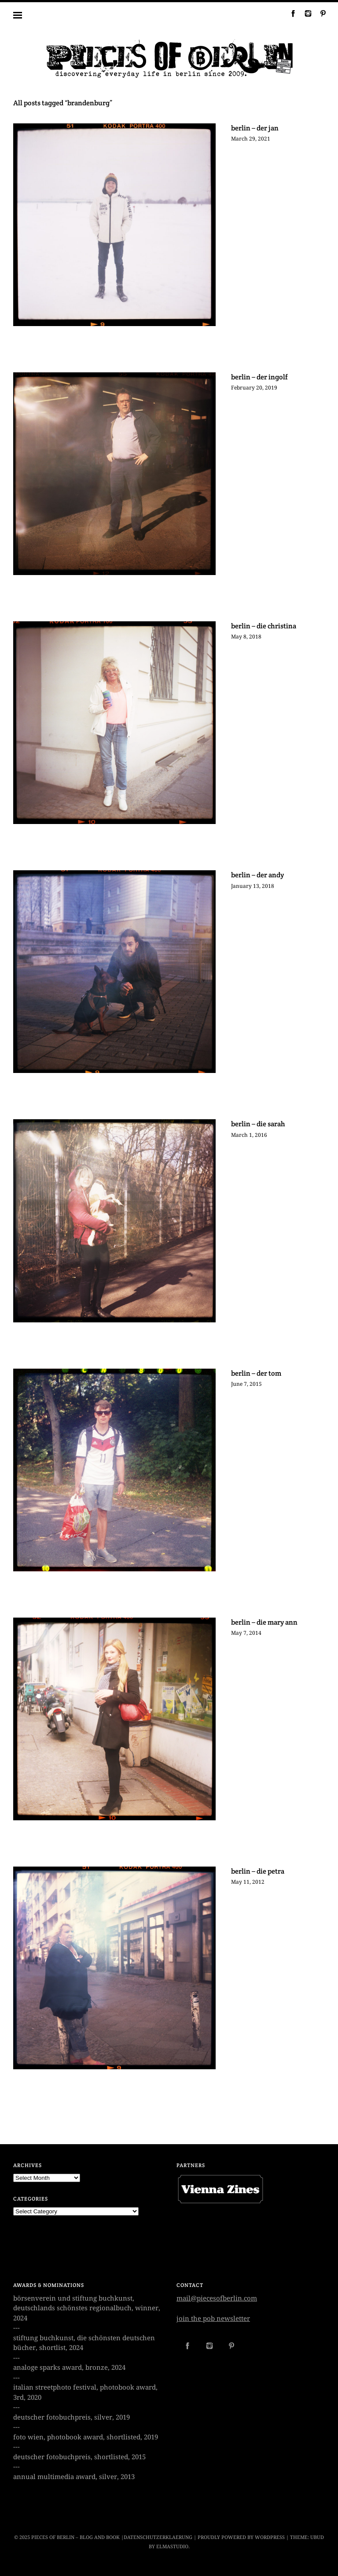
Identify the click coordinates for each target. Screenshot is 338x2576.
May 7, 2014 (246, 1633)
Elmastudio (172, 2547)
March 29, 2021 (250, 139)
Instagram (304, 13)
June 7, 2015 (246, 1384)
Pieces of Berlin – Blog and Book (75, 2537)
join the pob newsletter (213, 2319)
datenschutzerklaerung (158, 2537)
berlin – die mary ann (264, 1622)
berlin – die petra (257, 1871)
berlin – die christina (263, 626)
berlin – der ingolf (259, 377)
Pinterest (319, 13)
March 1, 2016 (249, 1135)
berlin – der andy (257, 875)
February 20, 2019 (254, 388)
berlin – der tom (256, 1373)
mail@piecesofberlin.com (216, 2298)
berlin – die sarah (258, 1123)
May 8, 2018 (246, 637)
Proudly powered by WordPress (241, 2537)
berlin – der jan (255, 128)
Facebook (289, 13)
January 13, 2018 (252, 886)
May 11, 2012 (248, 1882)
